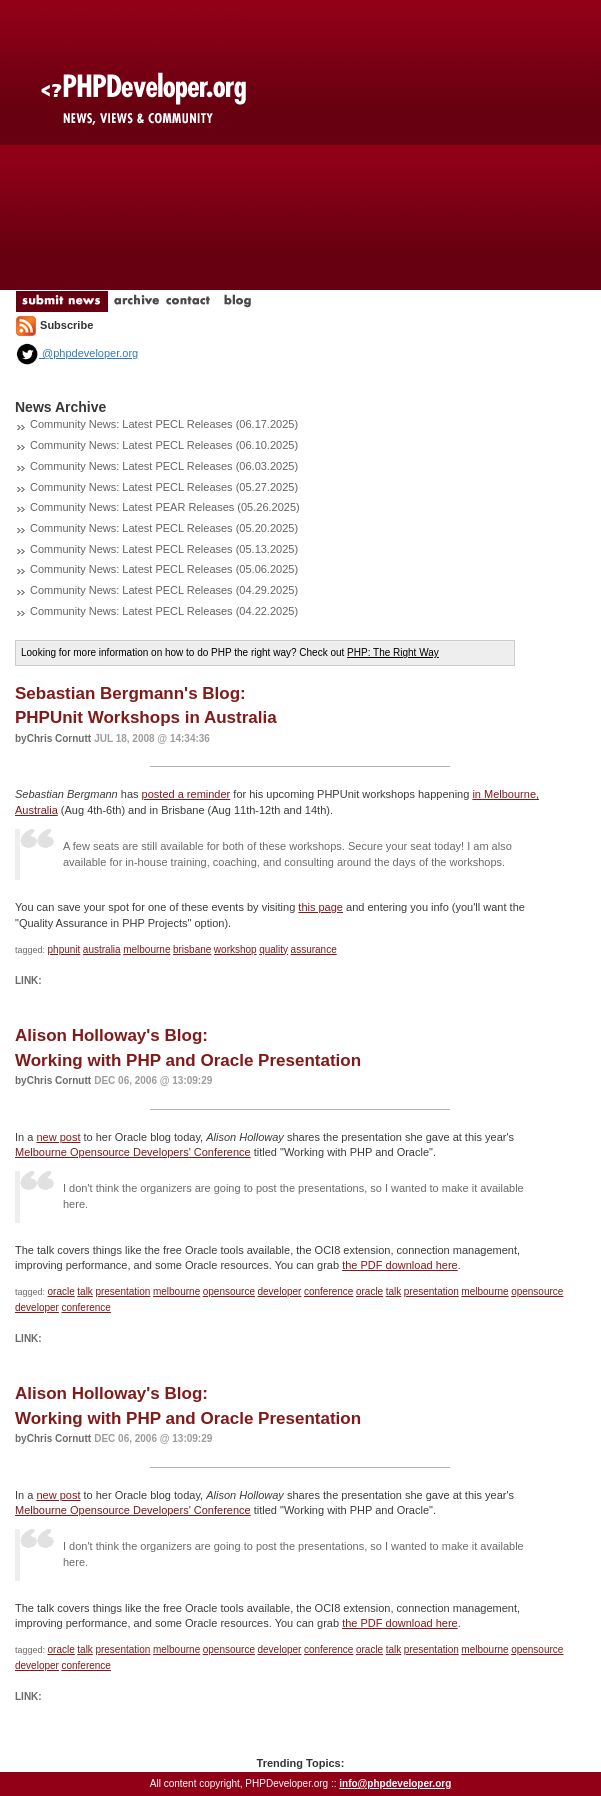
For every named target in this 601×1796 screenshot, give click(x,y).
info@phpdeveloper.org (395, 1783)
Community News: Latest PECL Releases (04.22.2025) (164, 611)
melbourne (146, 949)
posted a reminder (186, 794)
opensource (229, 1291)
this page (320, 907)
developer (280, 1291)
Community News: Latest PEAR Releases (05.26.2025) (165, 507)
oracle (61, 1291)
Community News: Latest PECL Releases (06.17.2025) (164, 424)
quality (273, 949)
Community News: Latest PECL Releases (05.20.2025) (164, 528)
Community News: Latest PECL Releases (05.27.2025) (164, 487)
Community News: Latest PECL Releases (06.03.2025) (164, 466)
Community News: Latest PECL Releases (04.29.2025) (164, 590)
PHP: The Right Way (393, 652)
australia (102, 949)
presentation (122, 1291)
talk (85, 1291)
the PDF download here (400, 1265)
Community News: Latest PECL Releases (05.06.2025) (164, 569)
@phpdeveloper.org (76, 353)
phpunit (64, 949)
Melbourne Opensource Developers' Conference (133, 1152)
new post (58, 1137)
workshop (235, 949)
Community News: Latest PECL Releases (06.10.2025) (164, 445)
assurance (314, 949)
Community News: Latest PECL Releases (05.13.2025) (164, 549)
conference (328, 1291)
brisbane (192, 949)
